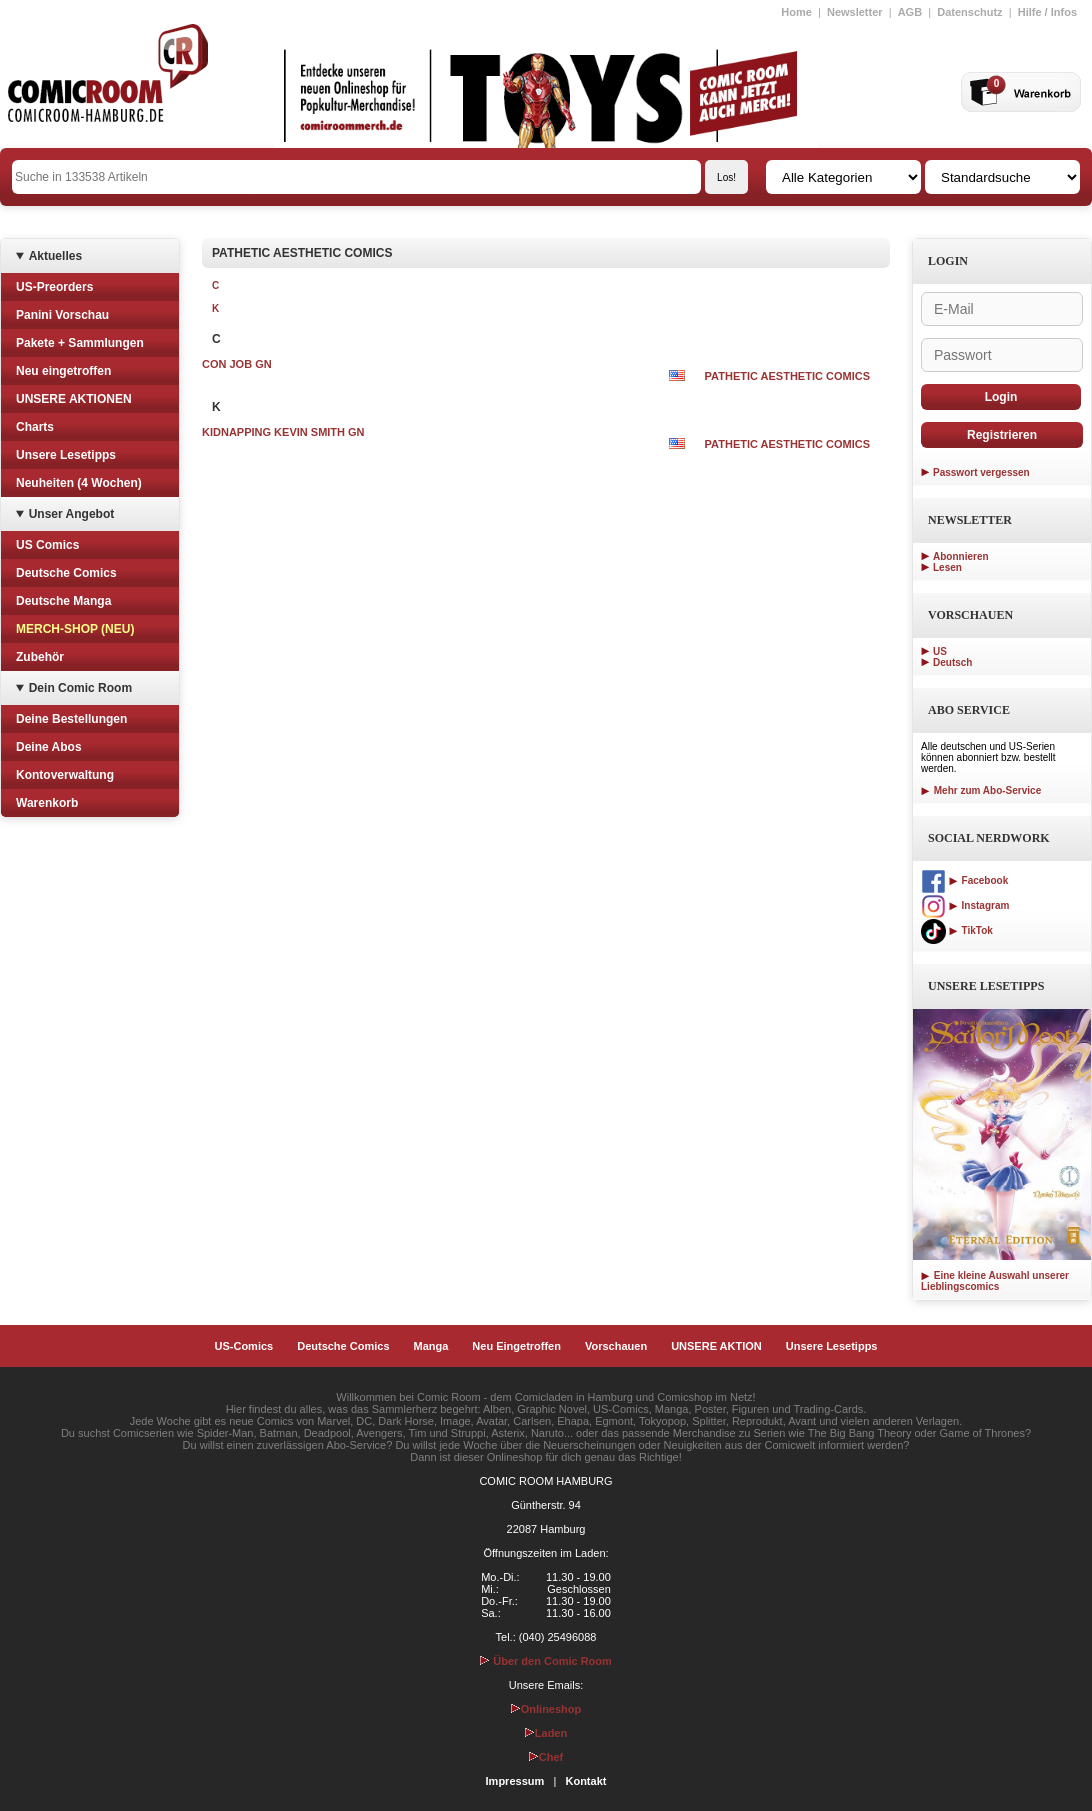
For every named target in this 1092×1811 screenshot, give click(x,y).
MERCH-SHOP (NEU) (75, 629)
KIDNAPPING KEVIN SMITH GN (283, 432)
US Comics (47, 545)
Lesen (947, 567)
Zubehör (40, 657)
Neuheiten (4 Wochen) (79, 483)
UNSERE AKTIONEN (74, 399)
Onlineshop (546, 1709)
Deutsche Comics (66, 573)
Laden (546, 1733)
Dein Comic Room (80, 688)
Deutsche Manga (63, 601)
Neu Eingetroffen (516, 1346)
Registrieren (1002, 435)
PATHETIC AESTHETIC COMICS (787, 376)
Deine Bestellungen (71, 719)
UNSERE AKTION (716, 1346)
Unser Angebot (72, 514)
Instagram (965, 905)
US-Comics (244, 1346)
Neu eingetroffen (63, 371)
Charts (35, 427)
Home (796, 12)
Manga (431, 1346)
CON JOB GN (237, 364)
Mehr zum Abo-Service (981, 790)
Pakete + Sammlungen (80, 343)
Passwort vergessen (981, 472)
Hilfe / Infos (1047, 12)
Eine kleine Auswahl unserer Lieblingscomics (995, 1281)
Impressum (515, 1781)
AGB (910, 12)
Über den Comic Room (546, 1661)
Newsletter (855, 12)
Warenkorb (47, 803)
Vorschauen (616, 1346)
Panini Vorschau (62, 315)
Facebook (964, 880)
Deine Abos (49, 747)
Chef (546, 1757)
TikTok (957, 930)
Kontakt (585, 1781)
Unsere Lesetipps (66, 455)
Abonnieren (961, 556)
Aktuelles (55, 256)
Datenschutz (969, 12)
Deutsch (952, 662)
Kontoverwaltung (65, 775)
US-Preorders (54, 287)
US (940, 651)
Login (1001, 397)
